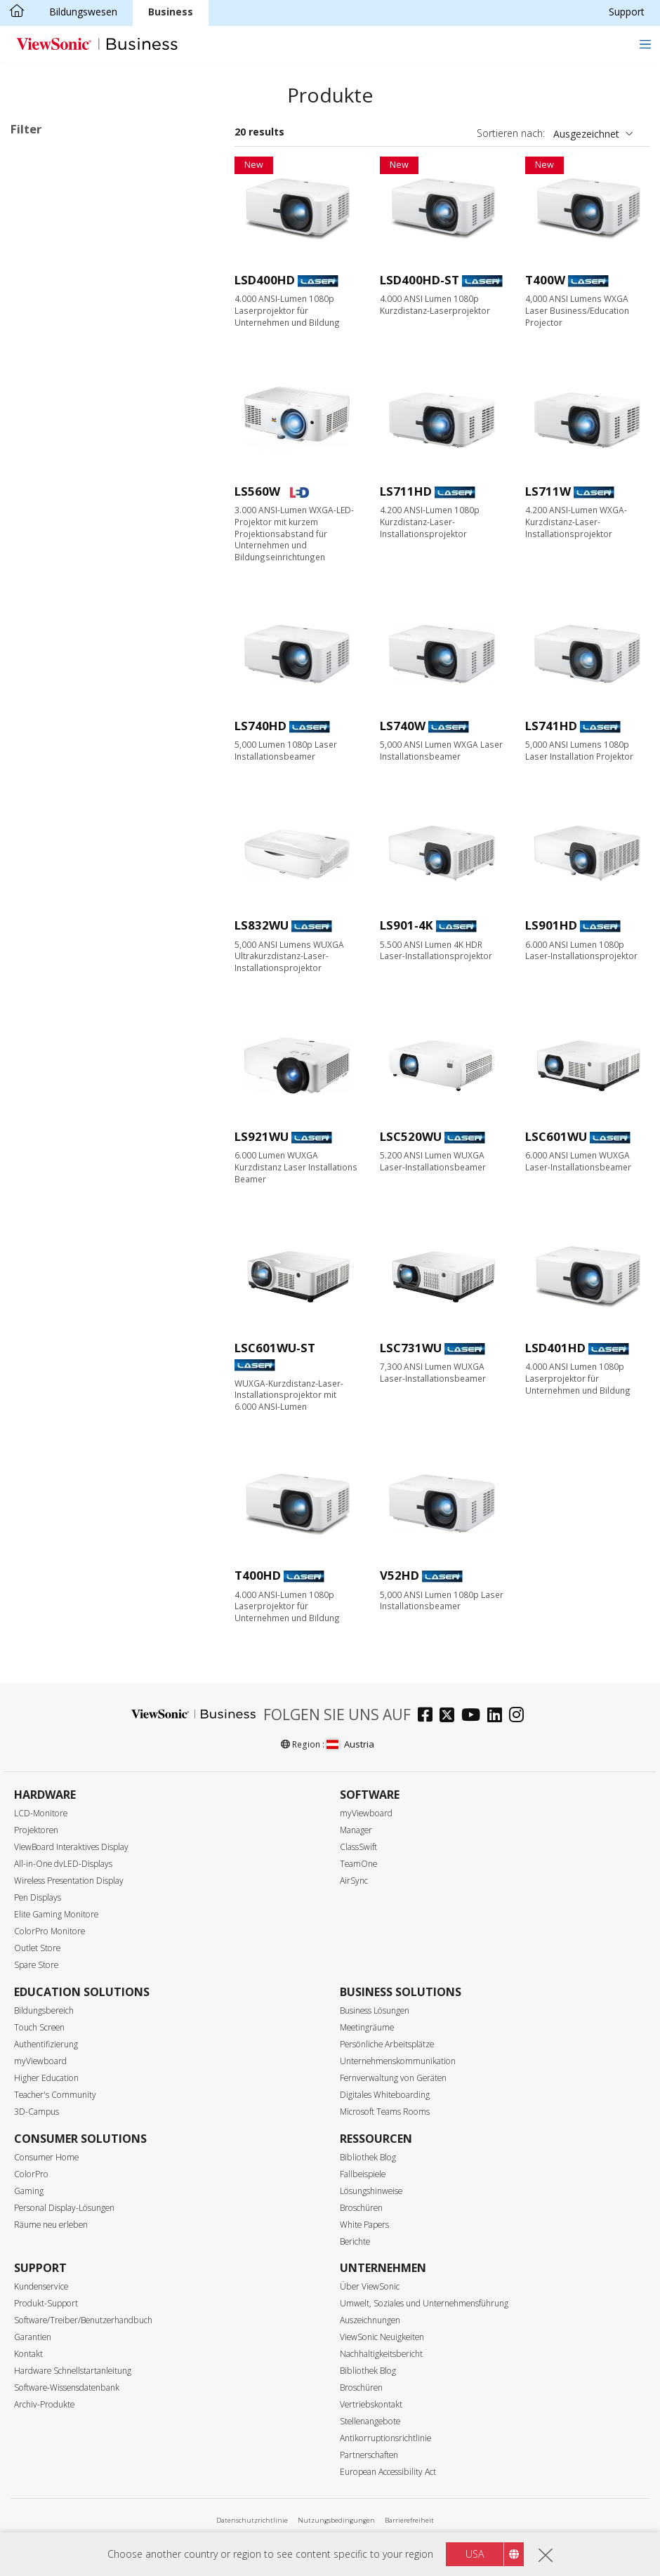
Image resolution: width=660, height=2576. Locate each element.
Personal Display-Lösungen (64, 2208)
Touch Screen (39, 2027)
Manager (356, 1830)
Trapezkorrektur (69, 1112)
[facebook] (429, 1716)
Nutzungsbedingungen (336, 2520)
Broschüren (361, 2208)
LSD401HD (555, 1348)
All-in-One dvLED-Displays (63, 1864)
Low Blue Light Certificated (94, 1074)
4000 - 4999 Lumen (77, 682)
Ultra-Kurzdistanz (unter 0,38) (99, 828)
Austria (350, 1744)
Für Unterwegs (66, 419)
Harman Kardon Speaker (88, 904)
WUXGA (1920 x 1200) (82, 570)
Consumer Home (46, 2157)
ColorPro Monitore (49, 1931)
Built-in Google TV (73, 923)
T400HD (258, 1575)
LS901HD (551, 925)
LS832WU (262, 925)
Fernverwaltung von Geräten (393, 2078)
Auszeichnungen (370, 2320)
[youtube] (474, 1716)
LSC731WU (411, 1348)
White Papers (364, 2225)
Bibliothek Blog (368, 2157)
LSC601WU (556, 1136)
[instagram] (520, 1716)
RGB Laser (57, 287)
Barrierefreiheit (409, 2520)
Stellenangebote (370, 2421)
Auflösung (49, 457)
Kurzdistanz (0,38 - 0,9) (85, 810)
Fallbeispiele (362, 2174)
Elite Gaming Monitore (56, 1914)
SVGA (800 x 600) (71, 494)
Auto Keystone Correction (91, 1093)
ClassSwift (358, 1847)
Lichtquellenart (62, 212)
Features (45, 866)
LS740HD (260, 726)
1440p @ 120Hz (68, 1017)
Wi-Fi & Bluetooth (73, 1036)
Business (170, 11)
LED (27, 178)
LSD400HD (265, 280)
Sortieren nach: (511, 133)
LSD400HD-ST (419, 280)
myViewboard (366, 1813)
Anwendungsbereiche (78, 325)
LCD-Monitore (40, 1813)
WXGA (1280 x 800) (76, 532)
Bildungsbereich (44, 2010)
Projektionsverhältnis (78, 758)
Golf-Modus (59, 1131)
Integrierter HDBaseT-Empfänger (108, 1188)
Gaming (29, 2191)
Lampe (48, 249)
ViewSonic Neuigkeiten (382, 2337)
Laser (45, 268)
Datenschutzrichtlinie (252, 2520)
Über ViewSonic (370, 2286)
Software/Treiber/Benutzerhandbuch (83, 2320)
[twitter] (450, 1716)
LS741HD (551, 726)
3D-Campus (36, 2112)
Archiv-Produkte (44, 2404)
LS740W (402, 726)
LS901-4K (406, 925)
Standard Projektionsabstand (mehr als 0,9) (113, 784)
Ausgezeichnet (586, 133)
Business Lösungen (374, 2010)
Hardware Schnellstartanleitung (72, 2371)
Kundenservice (41, 2286)
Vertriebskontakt (371, 2404)
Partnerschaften (369, 2455)
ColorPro (31, 2174)
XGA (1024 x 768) (71, 513)
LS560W (257, 491)
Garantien (32, 2337)
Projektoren (36, 1830)
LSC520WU (411, 1136)
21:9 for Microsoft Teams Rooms (109, 1150)
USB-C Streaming (72, 1055)
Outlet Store (37, 1948)
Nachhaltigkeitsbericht (381, 2354)
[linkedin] (498, 1716)
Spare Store (36, 1965)
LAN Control (60, 1169)
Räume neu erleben (51, 2225)
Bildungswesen (83, 11)
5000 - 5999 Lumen (77, 701)
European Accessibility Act (388, 2472)
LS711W (548, 491)
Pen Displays (37, 1897)
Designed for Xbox (74, 998)
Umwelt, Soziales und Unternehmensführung (424, 2303)
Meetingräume (367, 2027)
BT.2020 (51, 960)
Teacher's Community (55, 2095)
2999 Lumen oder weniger (92, 645)
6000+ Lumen (64, 720)
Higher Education (46, 2078)
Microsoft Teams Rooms (385, 2112)
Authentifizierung (46, 2044)
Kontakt (28, 2354)
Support (627, 11)
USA (475, 2554)
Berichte (355, 2241)
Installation (57, 400)
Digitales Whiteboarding (385, 2095)
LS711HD (406, 491)
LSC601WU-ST (275, 1348)
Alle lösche (181, 159)
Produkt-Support (46, 2303)
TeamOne (358, 1864)
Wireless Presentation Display (69, 1881)
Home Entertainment (80, 381)
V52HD (399, 1575)
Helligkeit (47, 627)
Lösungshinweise (371, 2191)
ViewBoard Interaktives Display (71, 1847)
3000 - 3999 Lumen (77, 664)
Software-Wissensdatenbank (66, 2387)
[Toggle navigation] (645, 44)
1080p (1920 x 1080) (79, 551)
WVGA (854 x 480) (73, 475)
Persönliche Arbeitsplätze (387, 2044)
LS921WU (262, 1136)
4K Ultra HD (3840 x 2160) (92, 589)
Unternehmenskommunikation (398, 2061)
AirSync (354, 1881)
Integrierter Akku (70, 942)
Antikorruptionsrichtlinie (385, 2438)
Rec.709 (50, 979)
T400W (545, 280)
